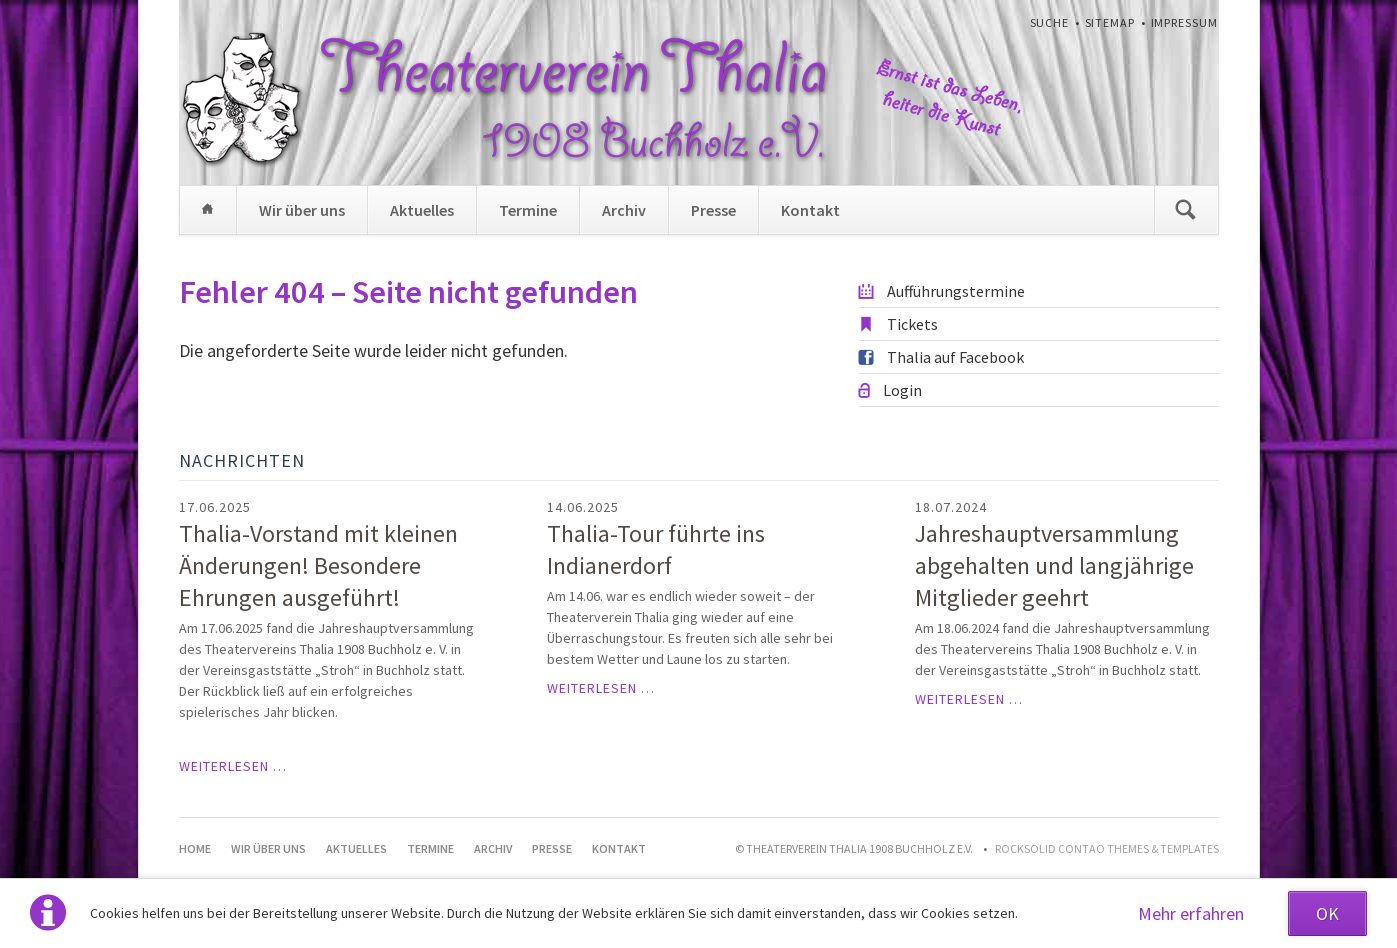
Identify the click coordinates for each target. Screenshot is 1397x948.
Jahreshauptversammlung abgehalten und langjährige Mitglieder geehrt (1054, 565)
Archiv (624, 210)
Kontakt (810, 210)
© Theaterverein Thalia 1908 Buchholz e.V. (854, 848)
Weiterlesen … (233, 766)
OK (1327, 913)
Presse (713, 210)
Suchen (1186, 210)
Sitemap (1110, 22)
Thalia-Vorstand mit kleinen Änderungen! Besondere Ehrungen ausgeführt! (318, 565)
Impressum (1185, 22)
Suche (1050, 22)
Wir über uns (302, 210)
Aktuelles (422, 210)
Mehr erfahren (1191, 913)
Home (208, 210)
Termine (528, 210)
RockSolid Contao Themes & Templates (1107, 848)
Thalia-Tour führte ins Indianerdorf (656, 549)
